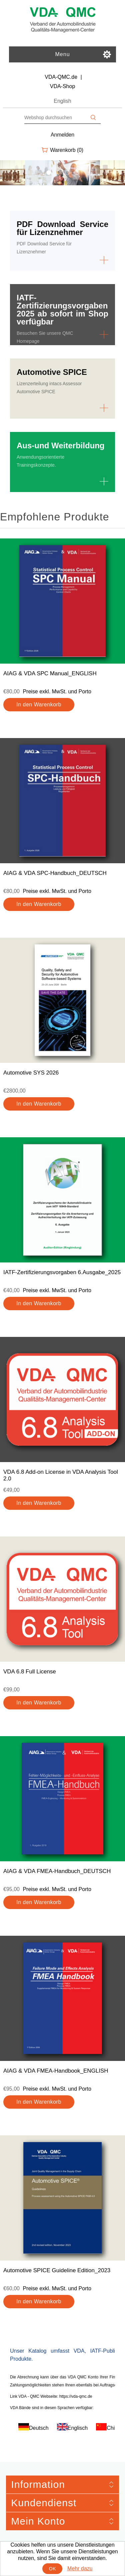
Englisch (78, 2428)
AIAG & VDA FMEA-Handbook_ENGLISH (55, 2071)
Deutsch (39, 2428)
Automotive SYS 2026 (31, 1073)
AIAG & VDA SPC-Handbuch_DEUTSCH (55, 873)
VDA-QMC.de (61, 77)
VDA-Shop (62, 86)
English (62, 101)
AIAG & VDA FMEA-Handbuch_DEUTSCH (57, 1871)
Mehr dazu (80, 2568)
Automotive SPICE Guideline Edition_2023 (56, 2270)
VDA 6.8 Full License (29, 1671)
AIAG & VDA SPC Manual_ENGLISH (50, 673)
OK (52, 2568)
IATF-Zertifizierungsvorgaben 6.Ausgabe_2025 (62, 1272)
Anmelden (62, 135)
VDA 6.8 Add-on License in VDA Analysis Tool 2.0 (60, 1475)
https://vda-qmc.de (75, 2396)
